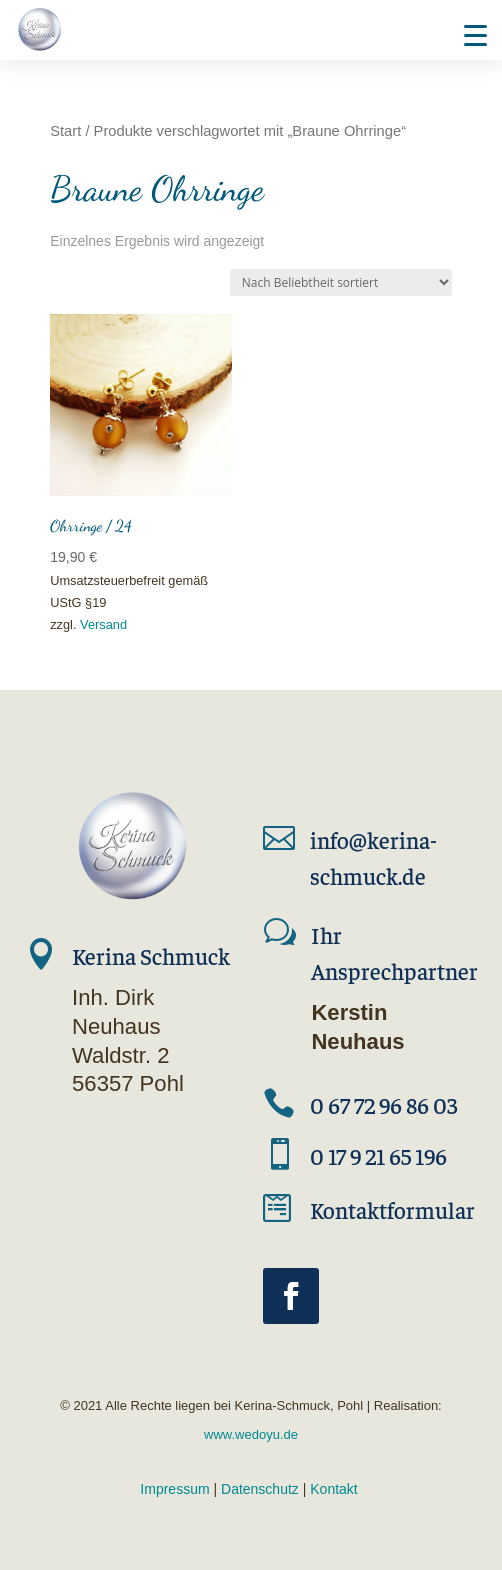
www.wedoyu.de (251, 1434)
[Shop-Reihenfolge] (341, 282)
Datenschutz (260, 1489)
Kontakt (333, 1489)
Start (65, 131)
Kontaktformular (392, 1209)
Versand (103, 624)
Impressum (174, 1489)
